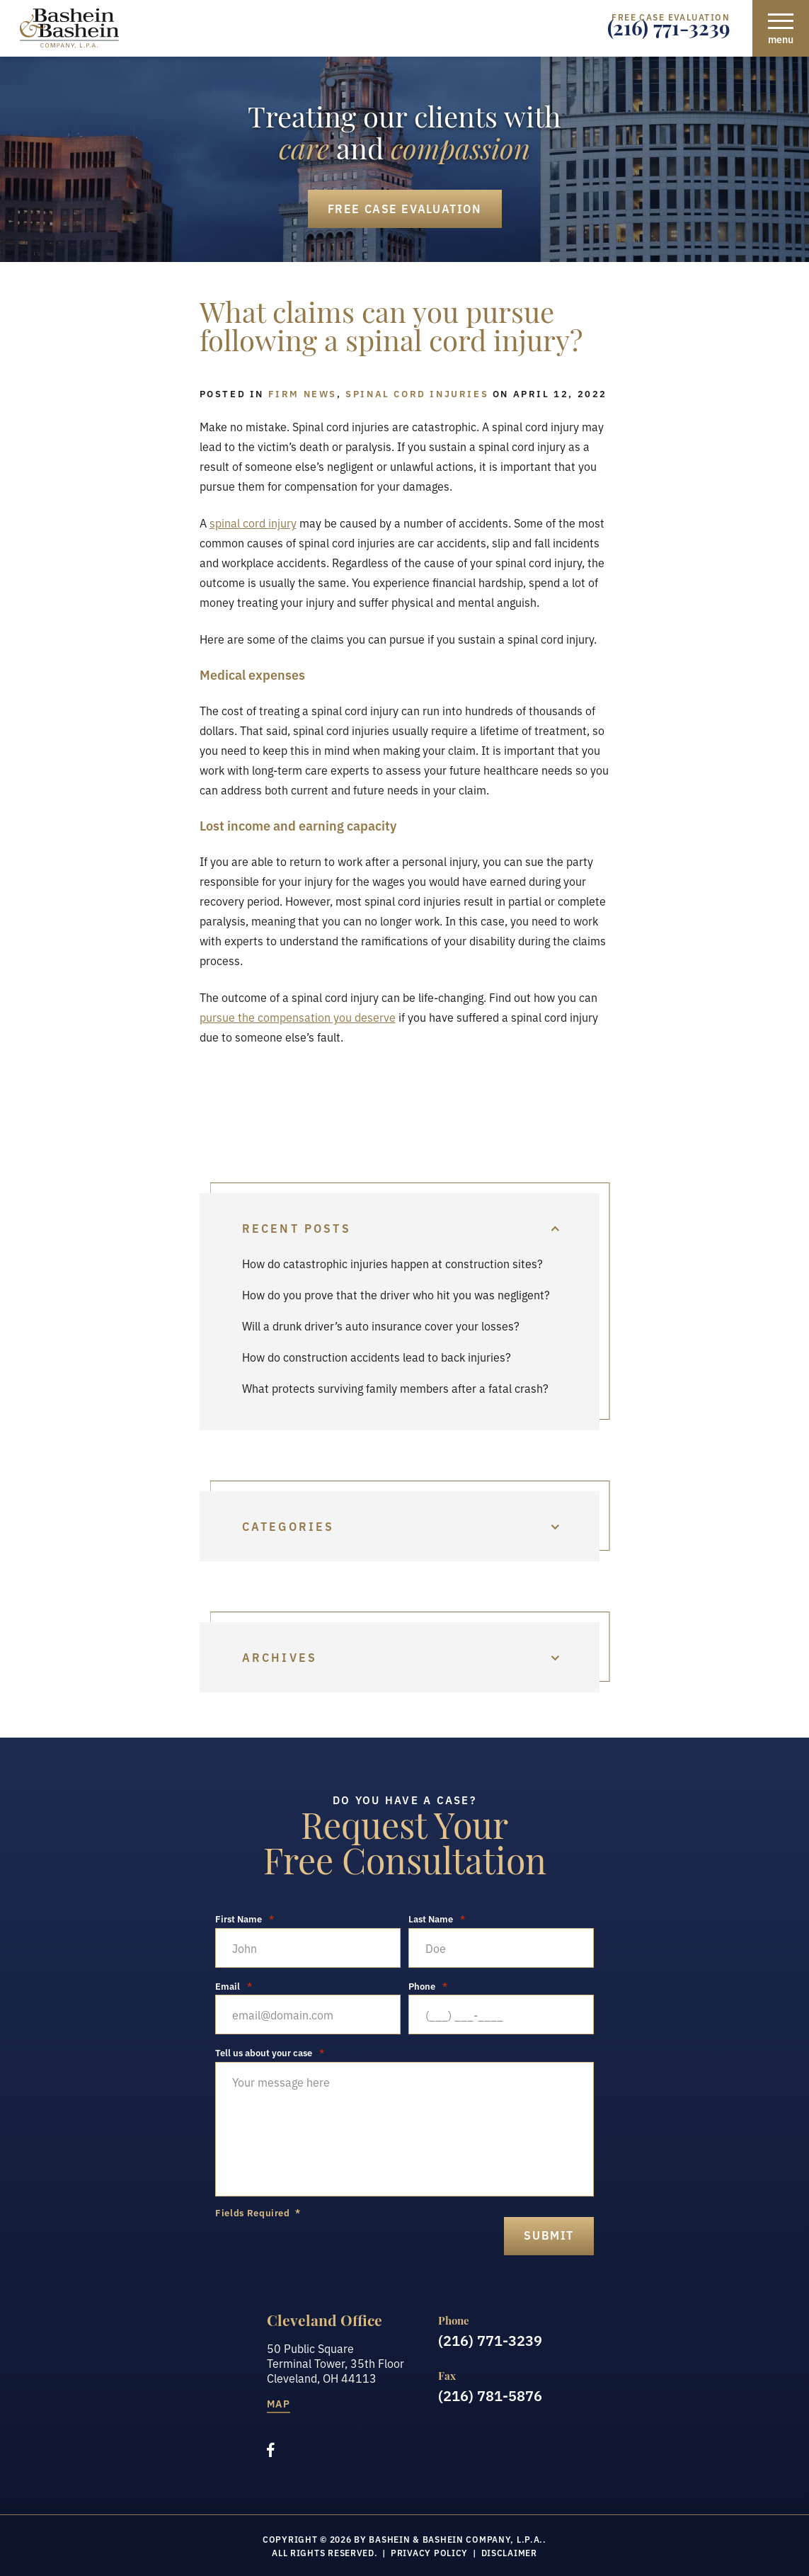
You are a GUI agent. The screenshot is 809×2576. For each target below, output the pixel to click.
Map (278, 2404)
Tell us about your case (269, 2052)
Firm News (302, 393)
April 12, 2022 (560, 393)
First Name (244, 1918)
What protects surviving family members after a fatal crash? (395, 1388)
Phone (427, 1985)
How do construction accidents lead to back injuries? (376, 1356)
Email (233, 1985)
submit (549, 2234)
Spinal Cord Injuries (416, 393)
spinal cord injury (253, 522)
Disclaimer (509, 2552)
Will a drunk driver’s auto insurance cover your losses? (381, 1325)
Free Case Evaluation (405, 208)
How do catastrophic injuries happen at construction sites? (392, 1263)
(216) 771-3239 (668, 31)
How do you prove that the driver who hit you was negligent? (396, 1294)
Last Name (436, 1918)
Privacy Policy (429, 2552)
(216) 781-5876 (490, 2395)
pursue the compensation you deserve (298, 1017)
